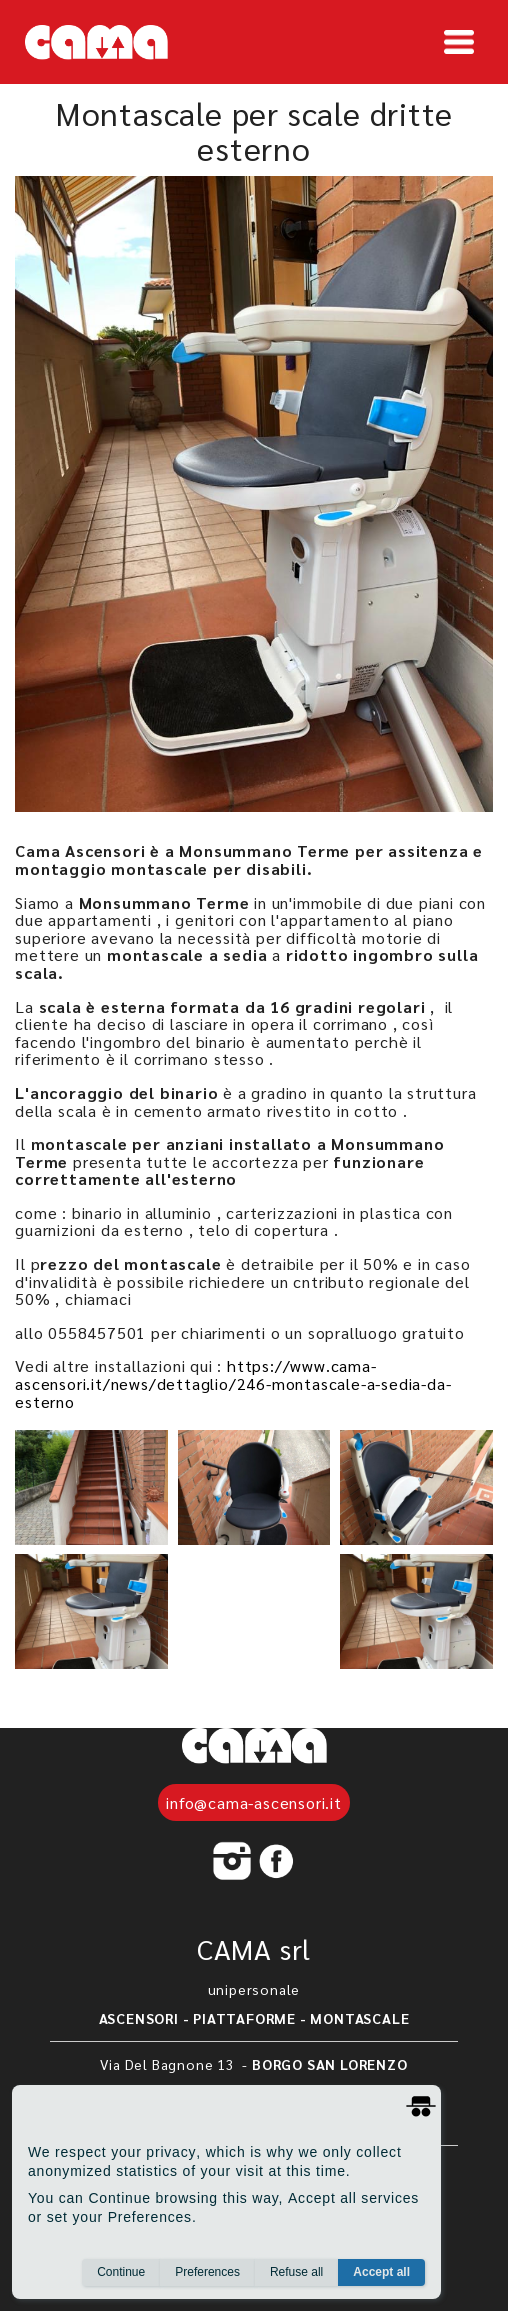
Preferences (207, 2272)
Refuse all (296, 2272)
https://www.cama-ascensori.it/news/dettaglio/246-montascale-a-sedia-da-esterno (233, 1383)
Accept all (381, 2272)
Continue (121, 2272)
